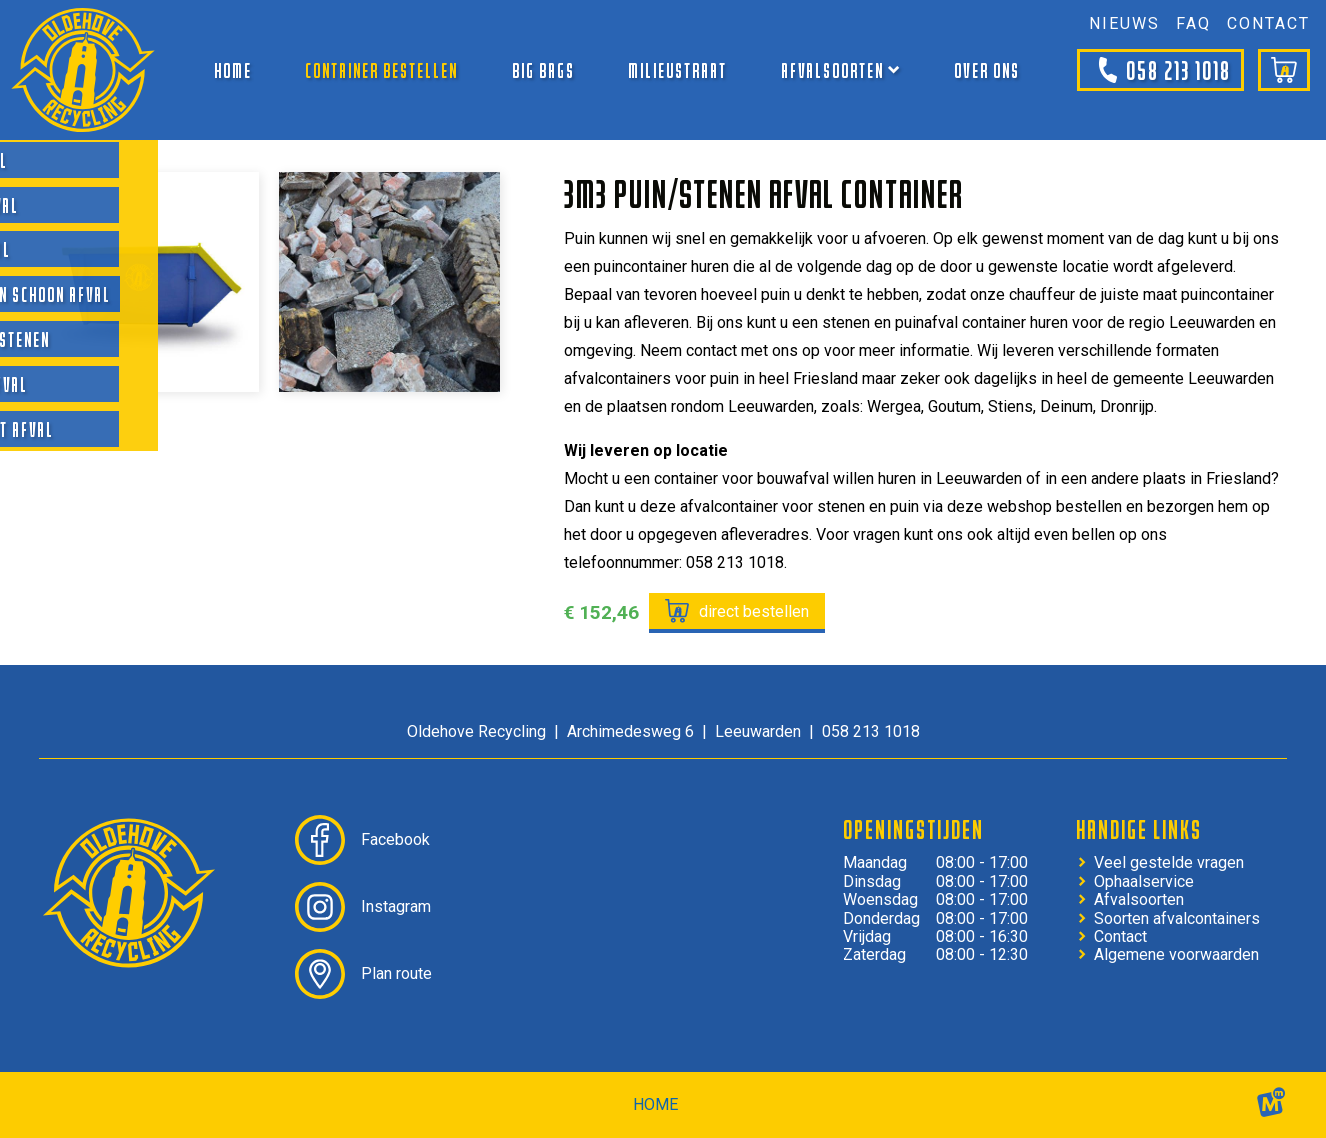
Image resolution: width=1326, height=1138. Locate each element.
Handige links (1139, 829)
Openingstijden (913, 829)
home (655, 1104)
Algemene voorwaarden (1176, 955)
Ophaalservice (1144, 882)
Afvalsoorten (1139, 900)
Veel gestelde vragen (1169, 863)
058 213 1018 (1160, 70)
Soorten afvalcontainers (1177, 919)
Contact (1120, 937)
